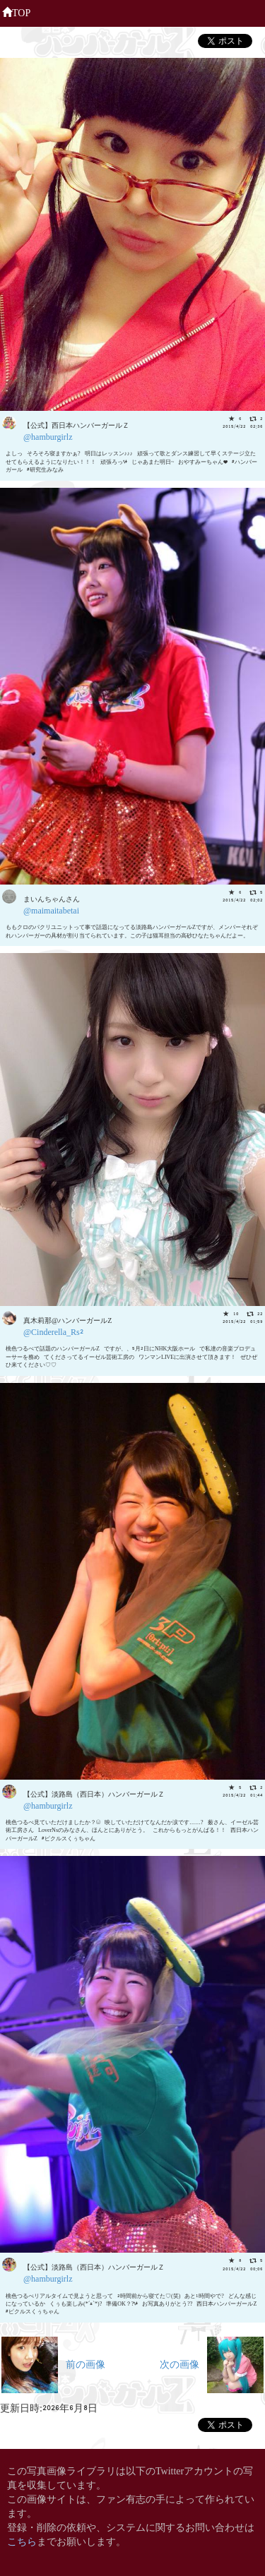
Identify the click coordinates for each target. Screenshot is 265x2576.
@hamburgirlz (47, 436)
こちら (22, 2540)
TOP (16, 11)
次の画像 (212, 2363)
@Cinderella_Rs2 (53, 1331)
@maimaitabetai (51, 909)
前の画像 (53, 2363)
